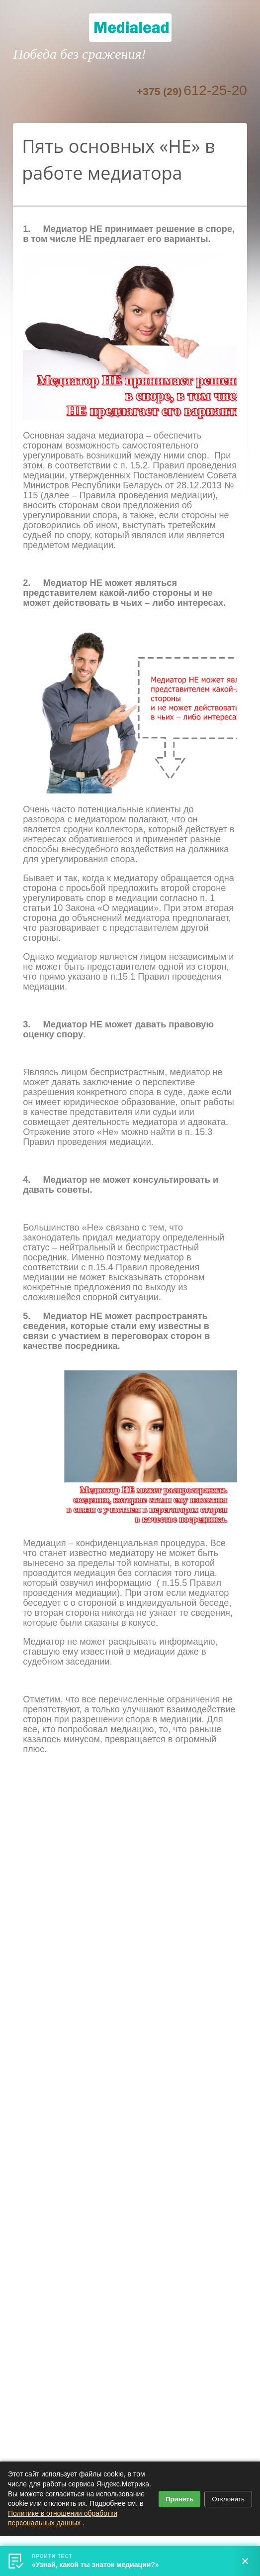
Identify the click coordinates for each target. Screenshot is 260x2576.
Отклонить (228, 2499)
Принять (179, 2499)
